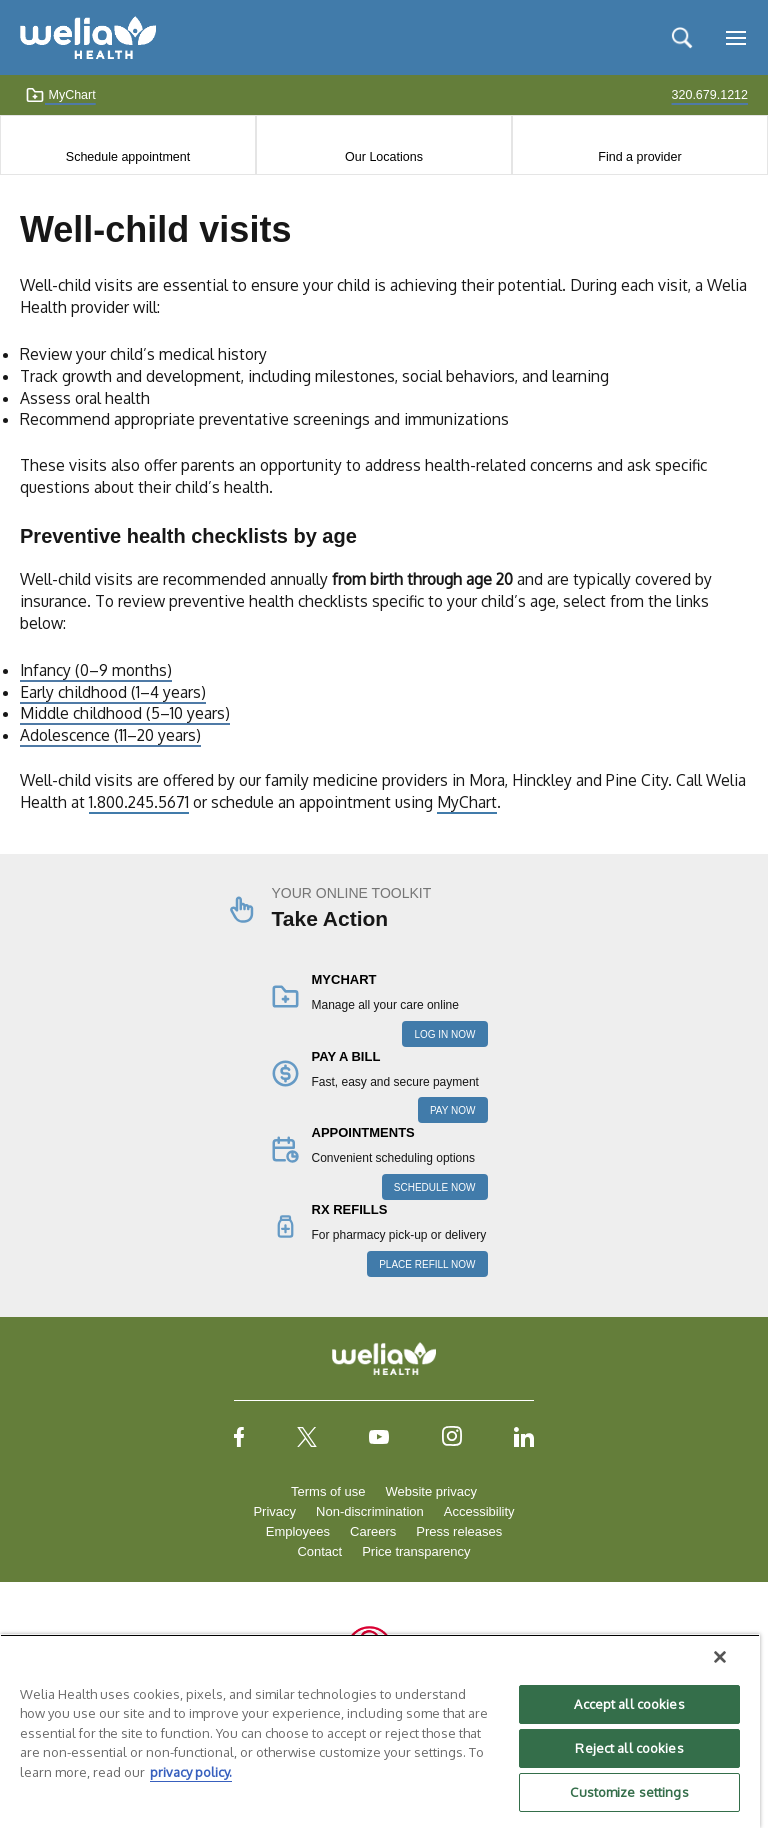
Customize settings (629, 1792)
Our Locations (384, 157)
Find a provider (639, 157)
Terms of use (328, 1491)
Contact (319, 1551)
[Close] (720, 1657)
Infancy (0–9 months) (96, 670)
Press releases (459, 1531)
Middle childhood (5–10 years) (125, 713)
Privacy (274, 1511)
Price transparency (416, 1551)
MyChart (60, 95)
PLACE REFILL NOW (427, 1264)
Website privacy (431, 1491)
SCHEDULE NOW (435, 1187)
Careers (373, 1531)
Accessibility (479, 1511)
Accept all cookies (629, 1704)
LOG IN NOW (444, 1034)
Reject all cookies (629, 1748)
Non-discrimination (370, 1511)
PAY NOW (453, 1110)
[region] (380, 1731)
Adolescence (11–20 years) (110, 735)
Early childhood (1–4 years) (113, 692)
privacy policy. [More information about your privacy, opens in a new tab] (191, 1772)
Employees (298, 1531)
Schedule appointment (128, 157)
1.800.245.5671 (139, 802)
